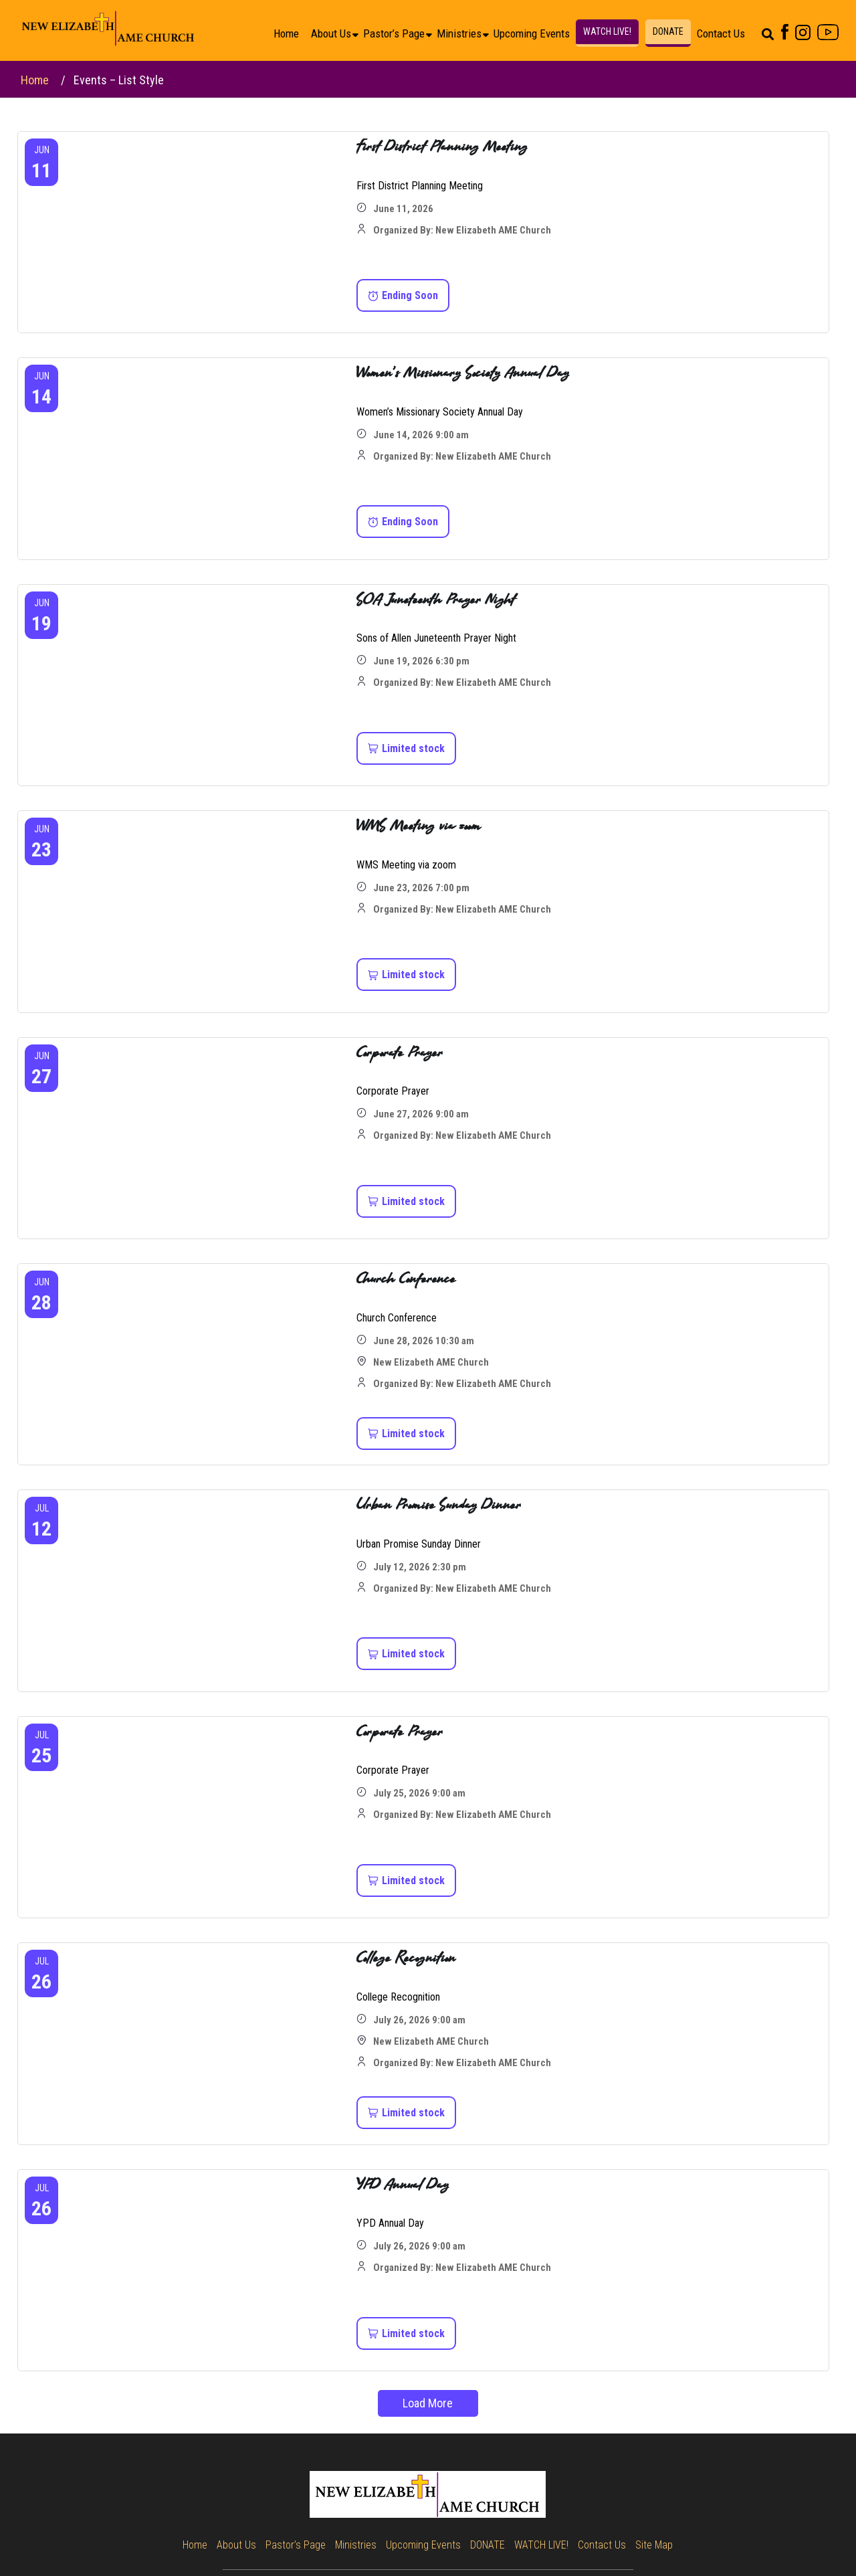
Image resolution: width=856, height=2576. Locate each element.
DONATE (668, 31)
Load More (428, 2403)
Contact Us (721, 33)
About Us (331, 33)
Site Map (654, 2545)
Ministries (459, 33)
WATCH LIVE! (607, 31)
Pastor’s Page (394, 33)
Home (286, 33)
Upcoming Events (532, 33)
